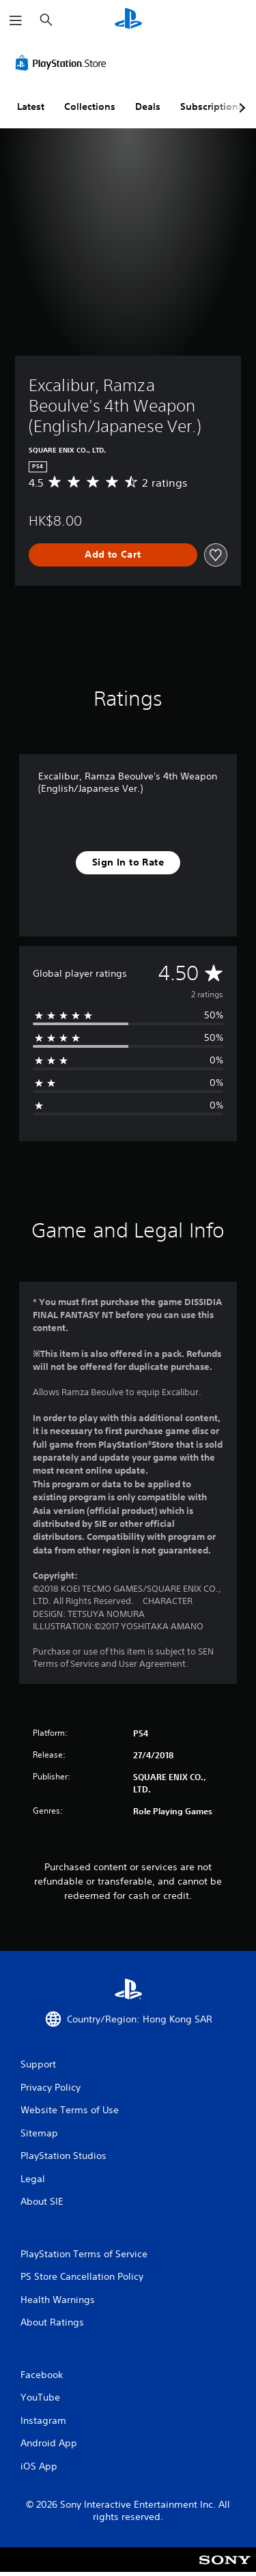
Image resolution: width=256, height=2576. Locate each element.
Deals (147, 106)
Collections (89, 106)
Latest (30, 106)
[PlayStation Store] (63, 63)
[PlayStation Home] (128, 20)
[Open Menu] (16, 20)
